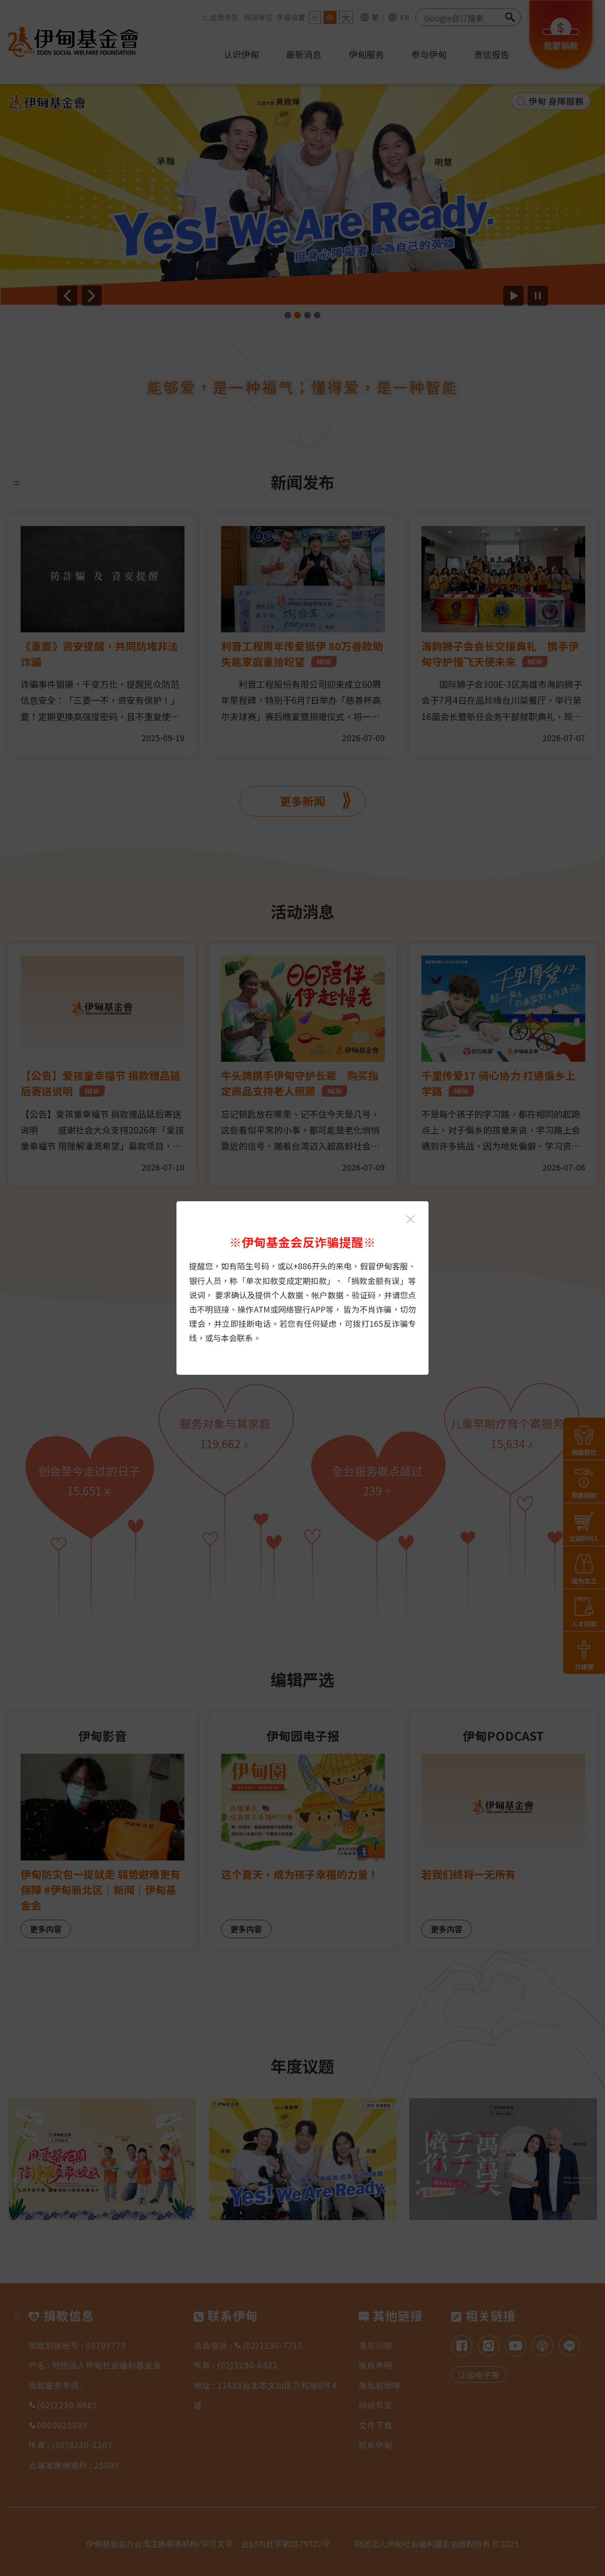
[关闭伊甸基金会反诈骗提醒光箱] (410, 1219)
